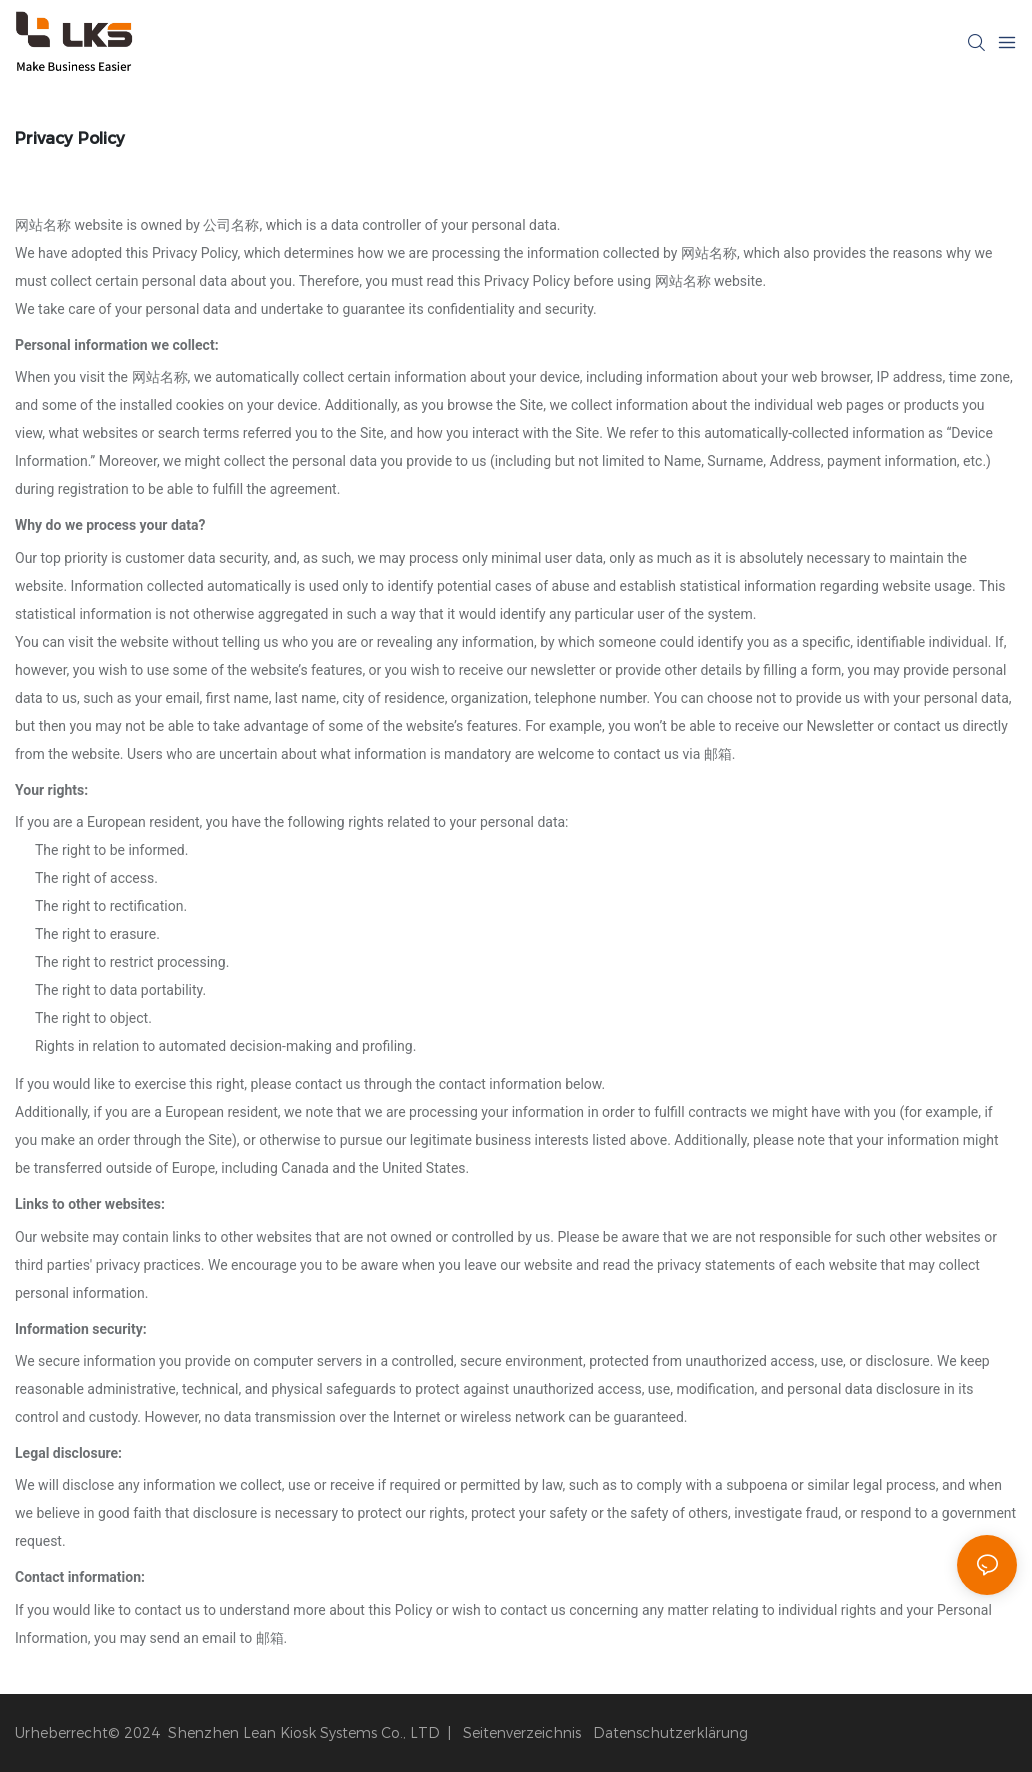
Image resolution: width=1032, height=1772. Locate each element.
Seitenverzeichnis (520, 1733)
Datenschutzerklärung (670, 1733)
